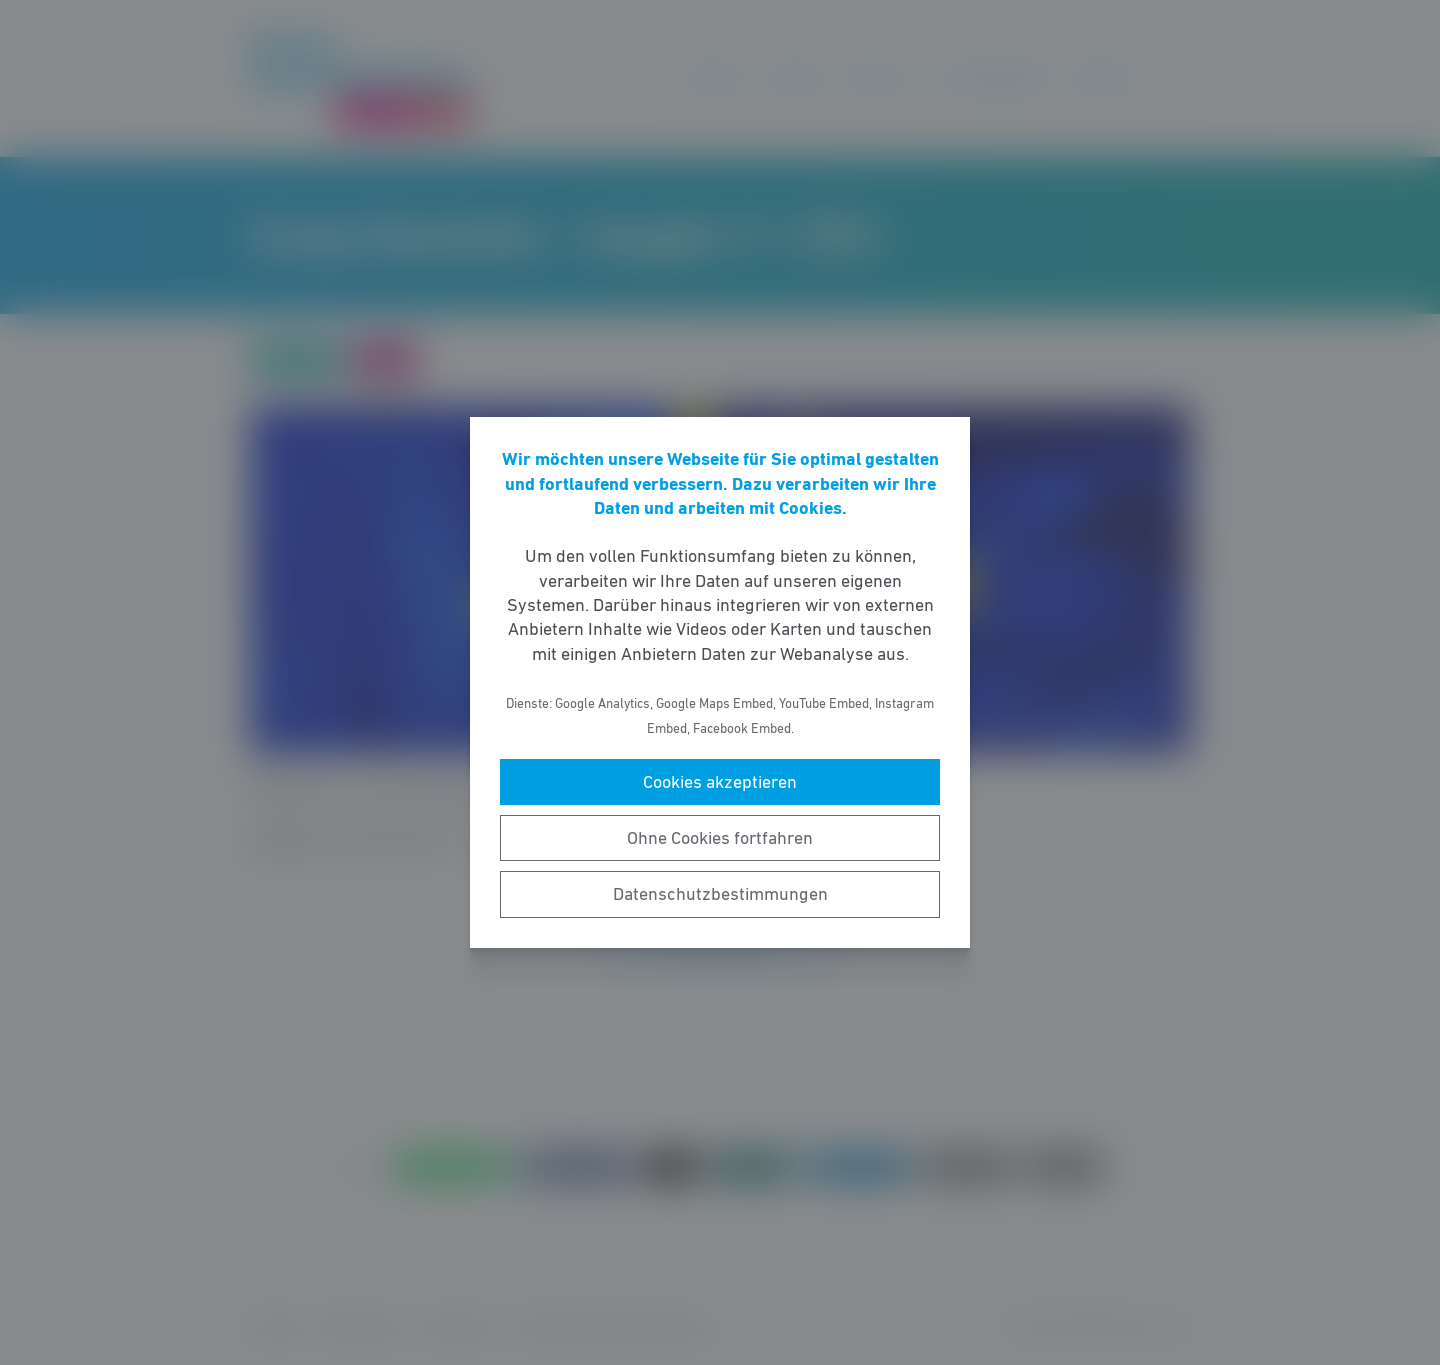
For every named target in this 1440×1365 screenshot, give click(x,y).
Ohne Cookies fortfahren (720, 838)
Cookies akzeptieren (720, 782)
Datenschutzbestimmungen (720, 894)
